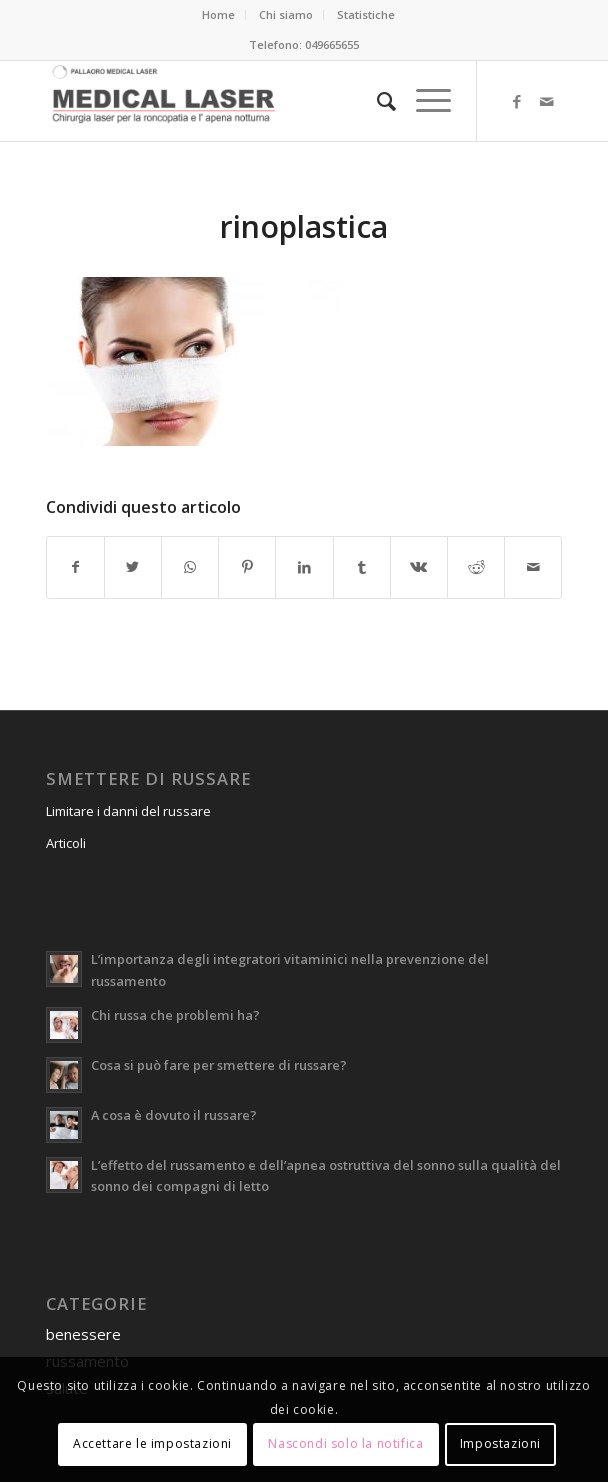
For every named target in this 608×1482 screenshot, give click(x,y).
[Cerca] (376, 101)
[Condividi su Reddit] (476, 567)
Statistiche (366, 14)
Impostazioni (500, 1443)
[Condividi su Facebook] (75, 567)
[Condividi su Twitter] (133, 567)
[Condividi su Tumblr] (362, 567)
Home (218, 14)
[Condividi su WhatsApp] (190, 567)
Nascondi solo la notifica (345, 1443)
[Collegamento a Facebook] (517, 101)
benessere (83, 1334)
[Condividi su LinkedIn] (304, 567)
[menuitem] (219, 15)
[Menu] (423, 101)
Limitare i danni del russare (128, 811)
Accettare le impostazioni (152, 1443)
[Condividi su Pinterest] (247, 567)
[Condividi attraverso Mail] (533, 567)
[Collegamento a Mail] (547, 101)
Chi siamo (286, 14)
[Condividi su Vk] (419, 567)
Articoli (66, 843)
